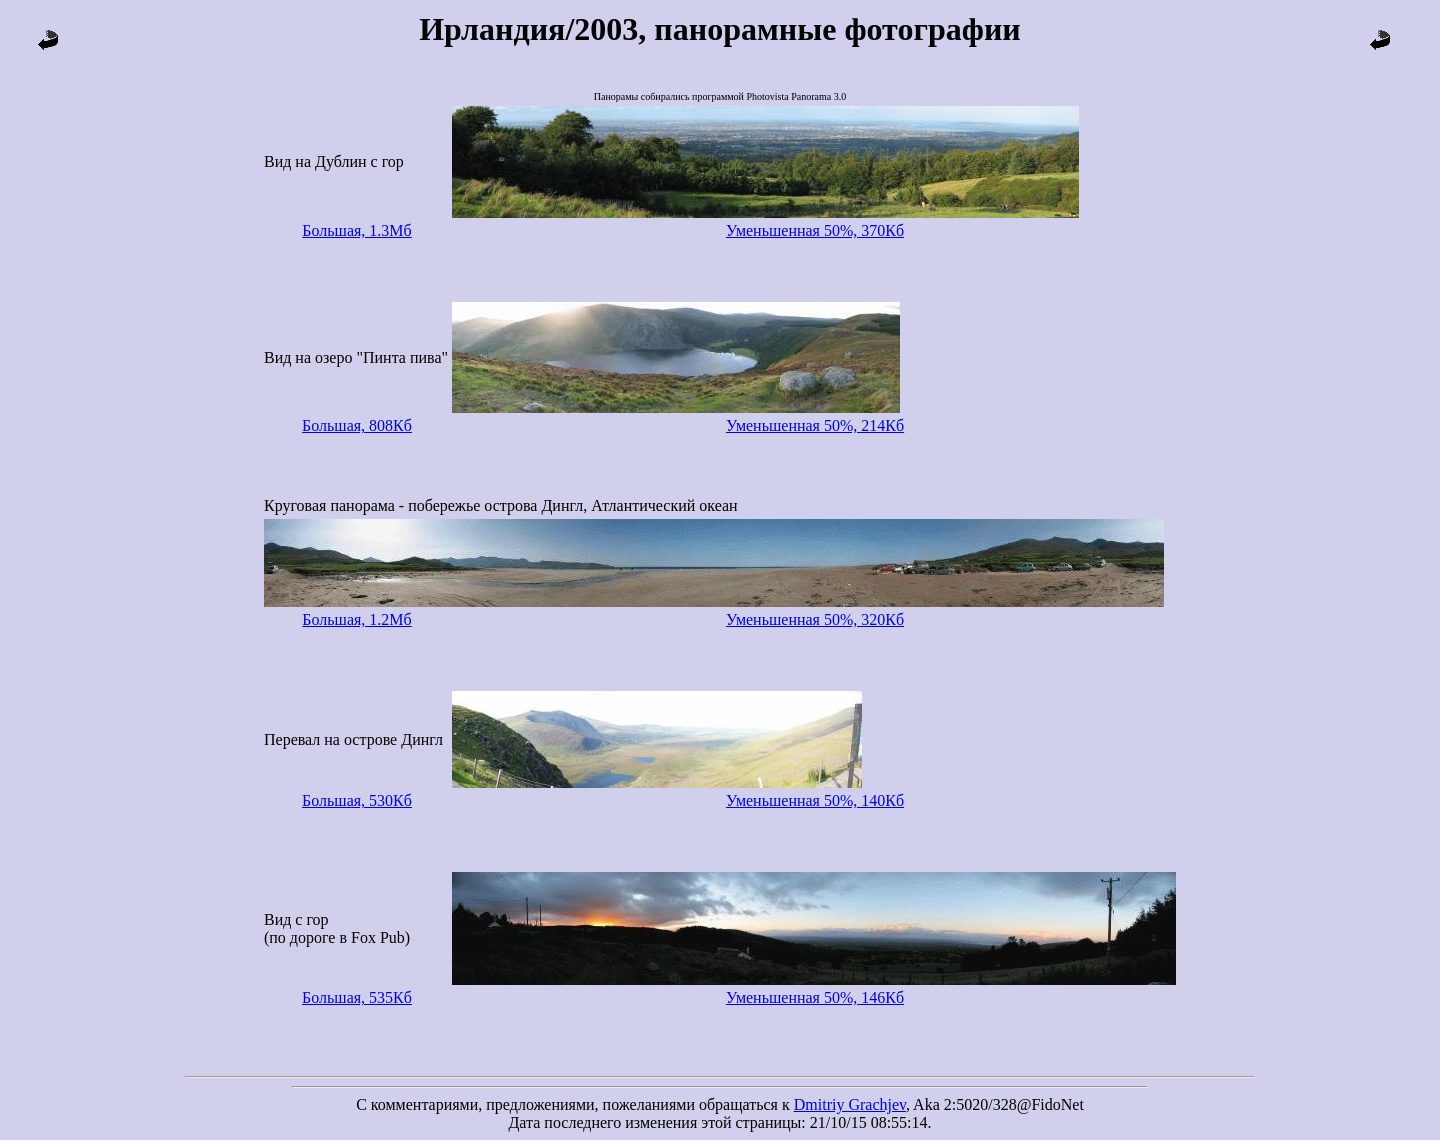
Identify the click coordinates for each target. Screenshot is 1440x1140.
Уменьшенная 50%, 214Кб (815, 425)
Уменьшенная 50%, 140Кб (815, 800)
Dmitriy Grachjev (850, 1104)
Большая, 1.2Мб (356, 619)
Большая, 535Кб (357, 997)
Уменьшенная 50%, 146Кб (815, 997)
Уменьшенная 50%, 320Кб (815, 619)
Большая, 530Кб (357, 800)
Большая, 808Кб (357, 425)
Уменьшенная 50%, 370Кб (815, 230)
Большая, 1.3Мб (356, 230)
